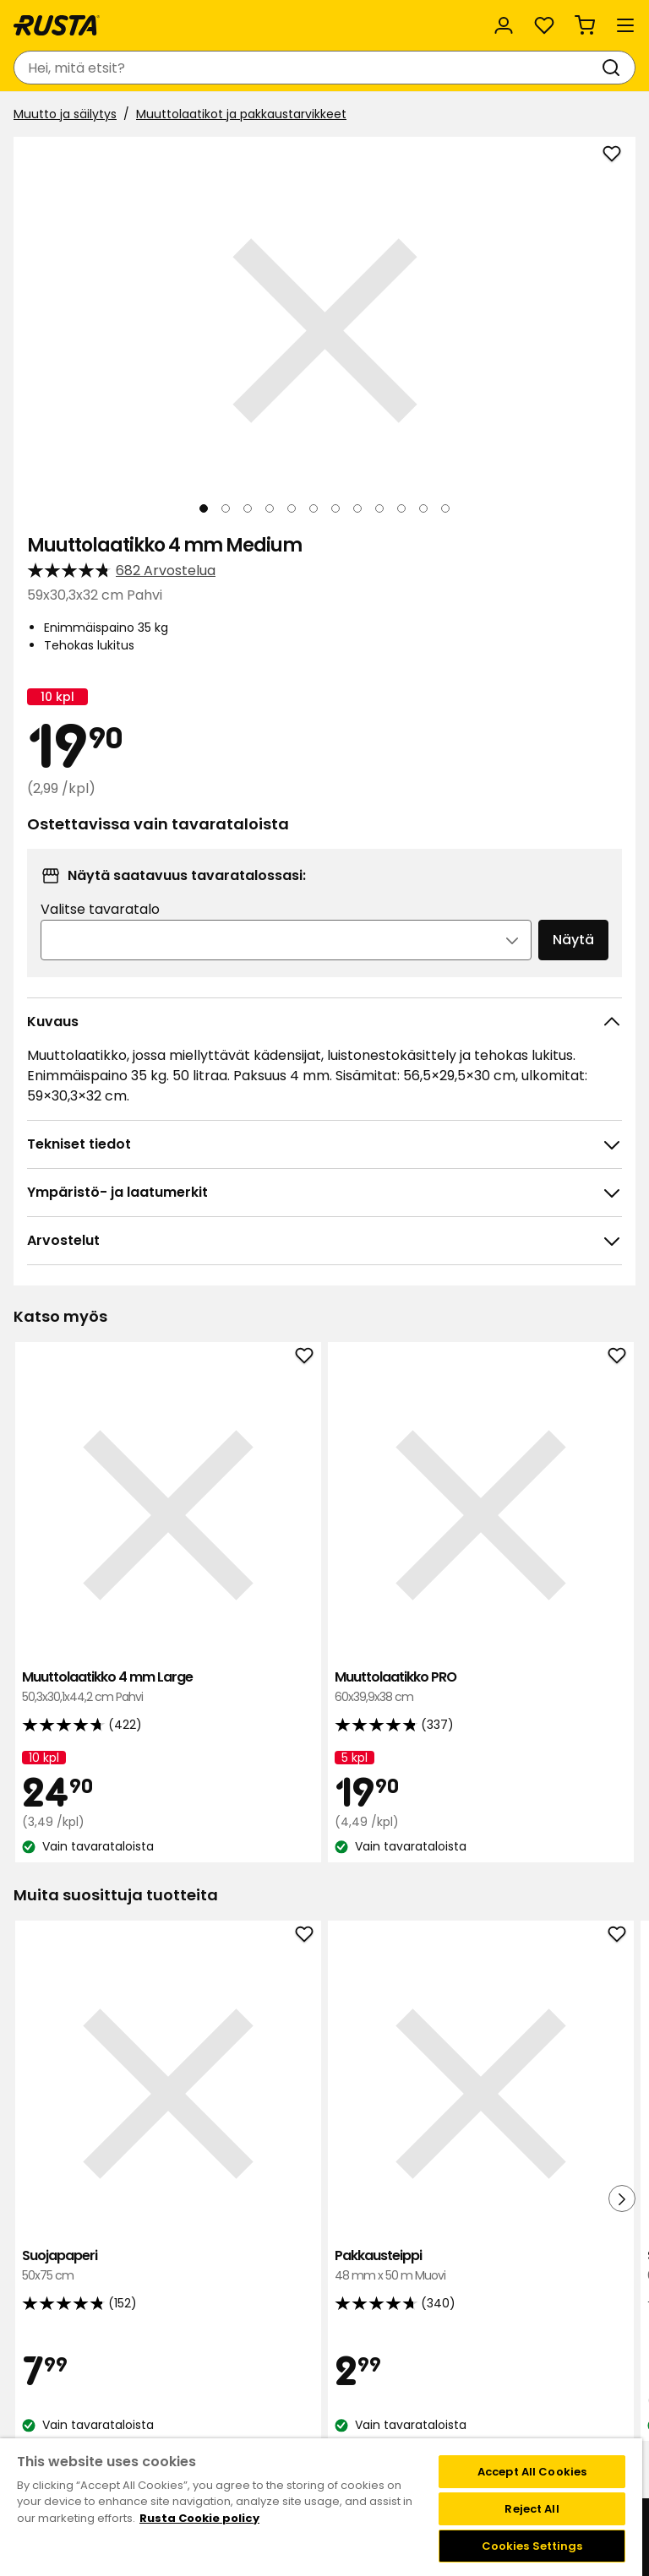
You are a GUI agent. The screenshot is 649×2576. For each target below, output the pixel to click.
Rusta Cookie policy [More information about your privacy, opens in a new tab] (199, 2518)
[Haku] (614, 67)
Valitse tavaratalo (100, 909)
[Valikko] (625, 25)
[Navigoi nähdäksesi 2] (225, 508)
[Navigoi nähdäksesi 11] (423, 508)
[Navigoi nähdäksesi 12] (445, 508)
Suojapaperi (115, 2053)
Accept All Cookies (531, 2472)
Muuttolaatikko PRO (321, 1581)
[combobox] (307, 67)
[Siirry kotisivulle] (57, 25)
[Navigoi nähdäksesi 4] (269, 508)
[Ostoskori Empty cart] (584, 25)
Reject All (531, 2509)
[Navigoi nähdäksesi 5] (291, 508)
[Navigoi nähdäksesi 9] (379, 508)
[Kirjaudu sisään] (503, 25)
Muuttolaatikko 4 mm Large (115, 1581)
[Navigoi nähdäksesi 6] (313, 508)
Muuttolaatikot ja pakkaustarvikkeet (241, 114)
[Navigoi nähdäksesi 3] (247, 508)
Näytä (573, 939)
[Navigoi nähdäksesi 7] (335, 508)
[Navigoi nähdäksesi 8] (357, 508)
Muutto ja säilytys (65, 114)
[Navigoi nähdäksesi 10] (401, 508)
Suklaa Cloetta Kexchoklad (527, 2053)
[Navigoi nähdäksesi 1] (203, 508)
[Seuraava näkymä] (608, 331)
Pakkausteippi (321, 2053)
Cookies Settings (532, 2546)
